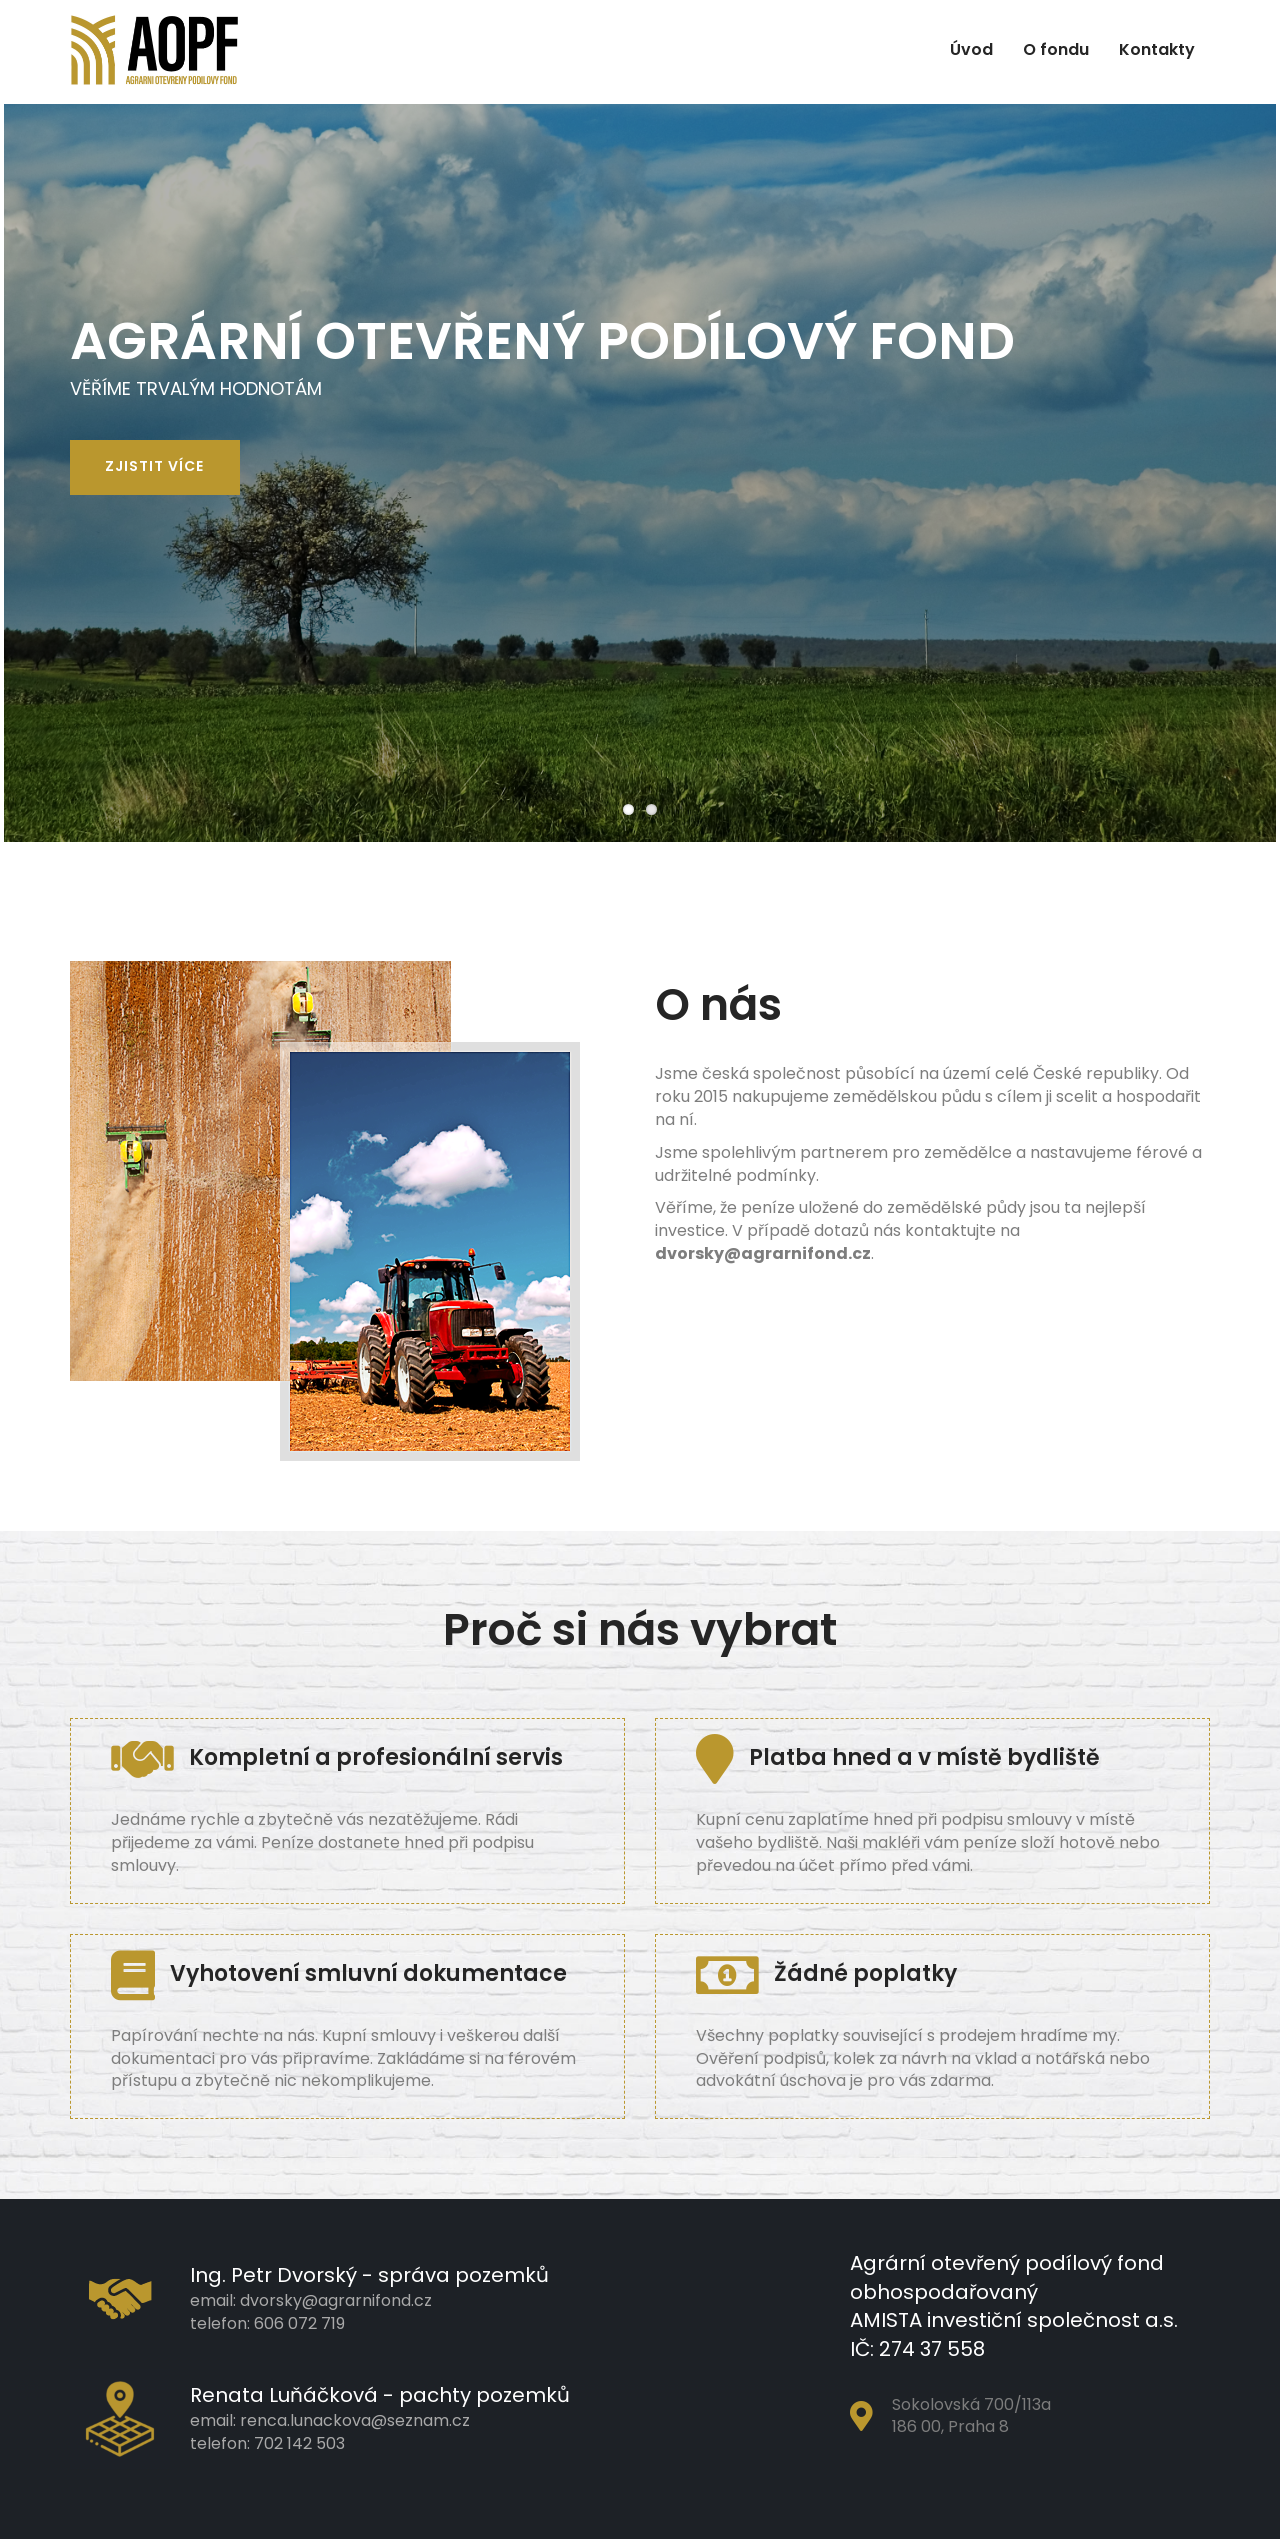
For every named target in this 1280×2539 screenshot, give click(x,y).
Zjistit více (154, 466)
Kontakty (1157, 49)
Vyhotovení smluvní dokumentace (339, 1973)
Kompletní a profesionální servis (337, 1757)
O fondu (1056, 49)
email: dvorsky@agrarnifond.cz (311, 2300)
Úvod (971, 49)
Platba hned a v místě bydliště (898, 1757)
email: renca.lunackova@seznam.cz (330, 2420)
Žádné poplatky (826, 1973)
